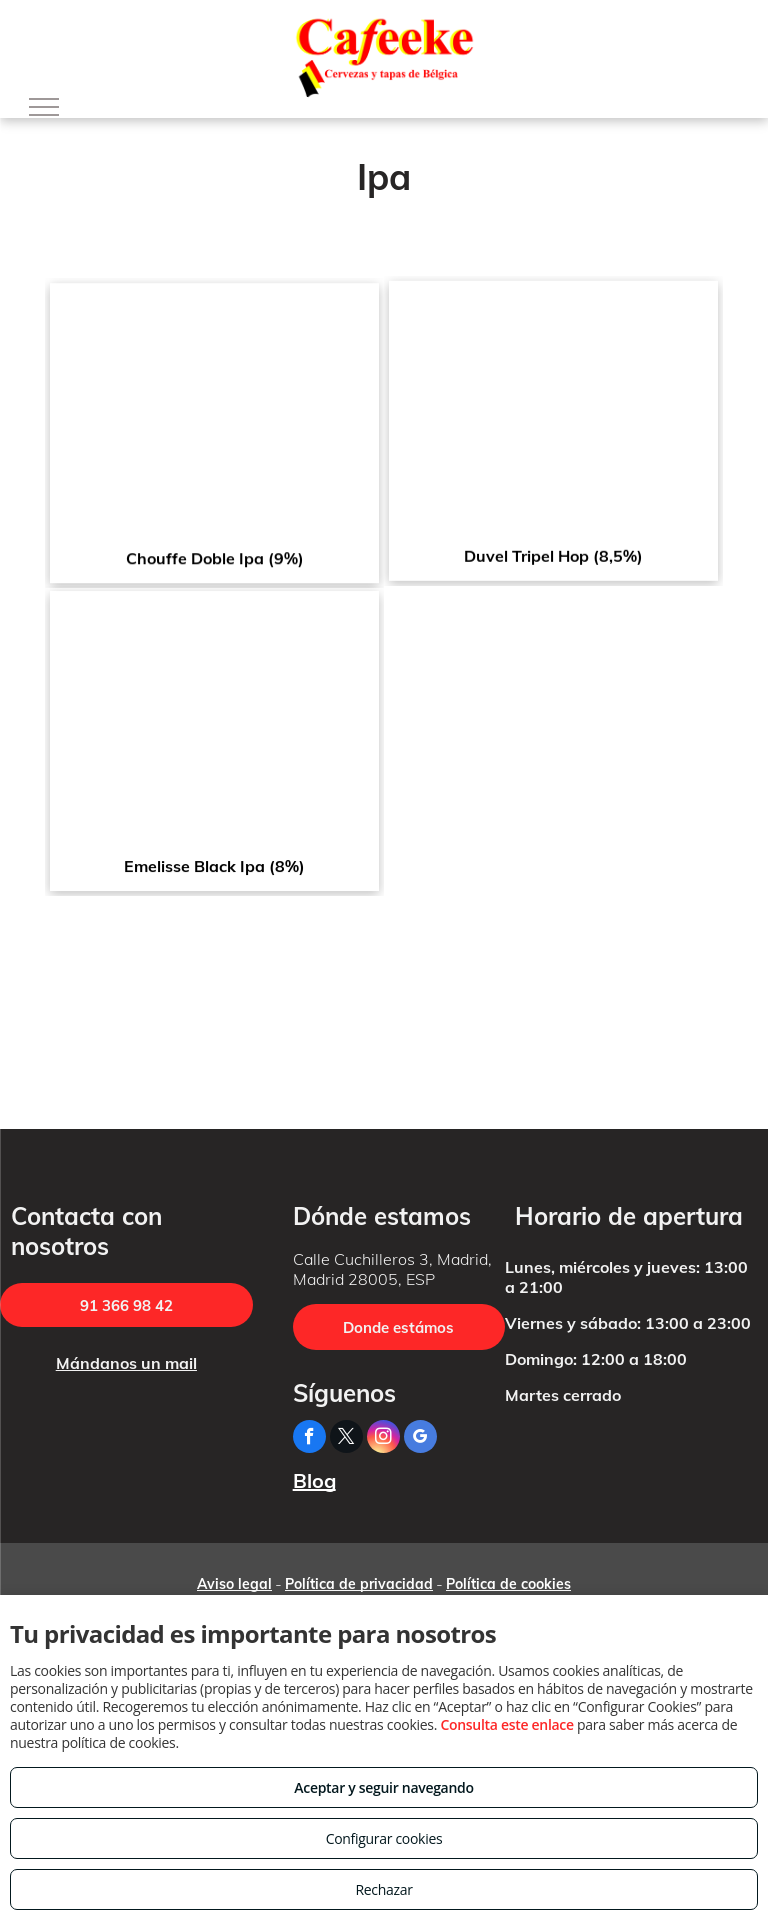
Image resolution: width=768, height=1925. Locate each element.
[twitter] (346, 1439)
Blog (314, 1480)
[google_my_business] (420, 1439)
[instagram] (383, 1439)
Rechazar (383, 1889)
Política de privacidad (359, 1584)
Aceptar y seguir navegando (383, 1787)
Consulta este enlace (506, 1724)
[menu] (44, 107)
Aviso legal (234, 1584)
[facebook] (309, 1439)
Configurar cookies (384, 1838)
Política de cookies (508, 1584)
